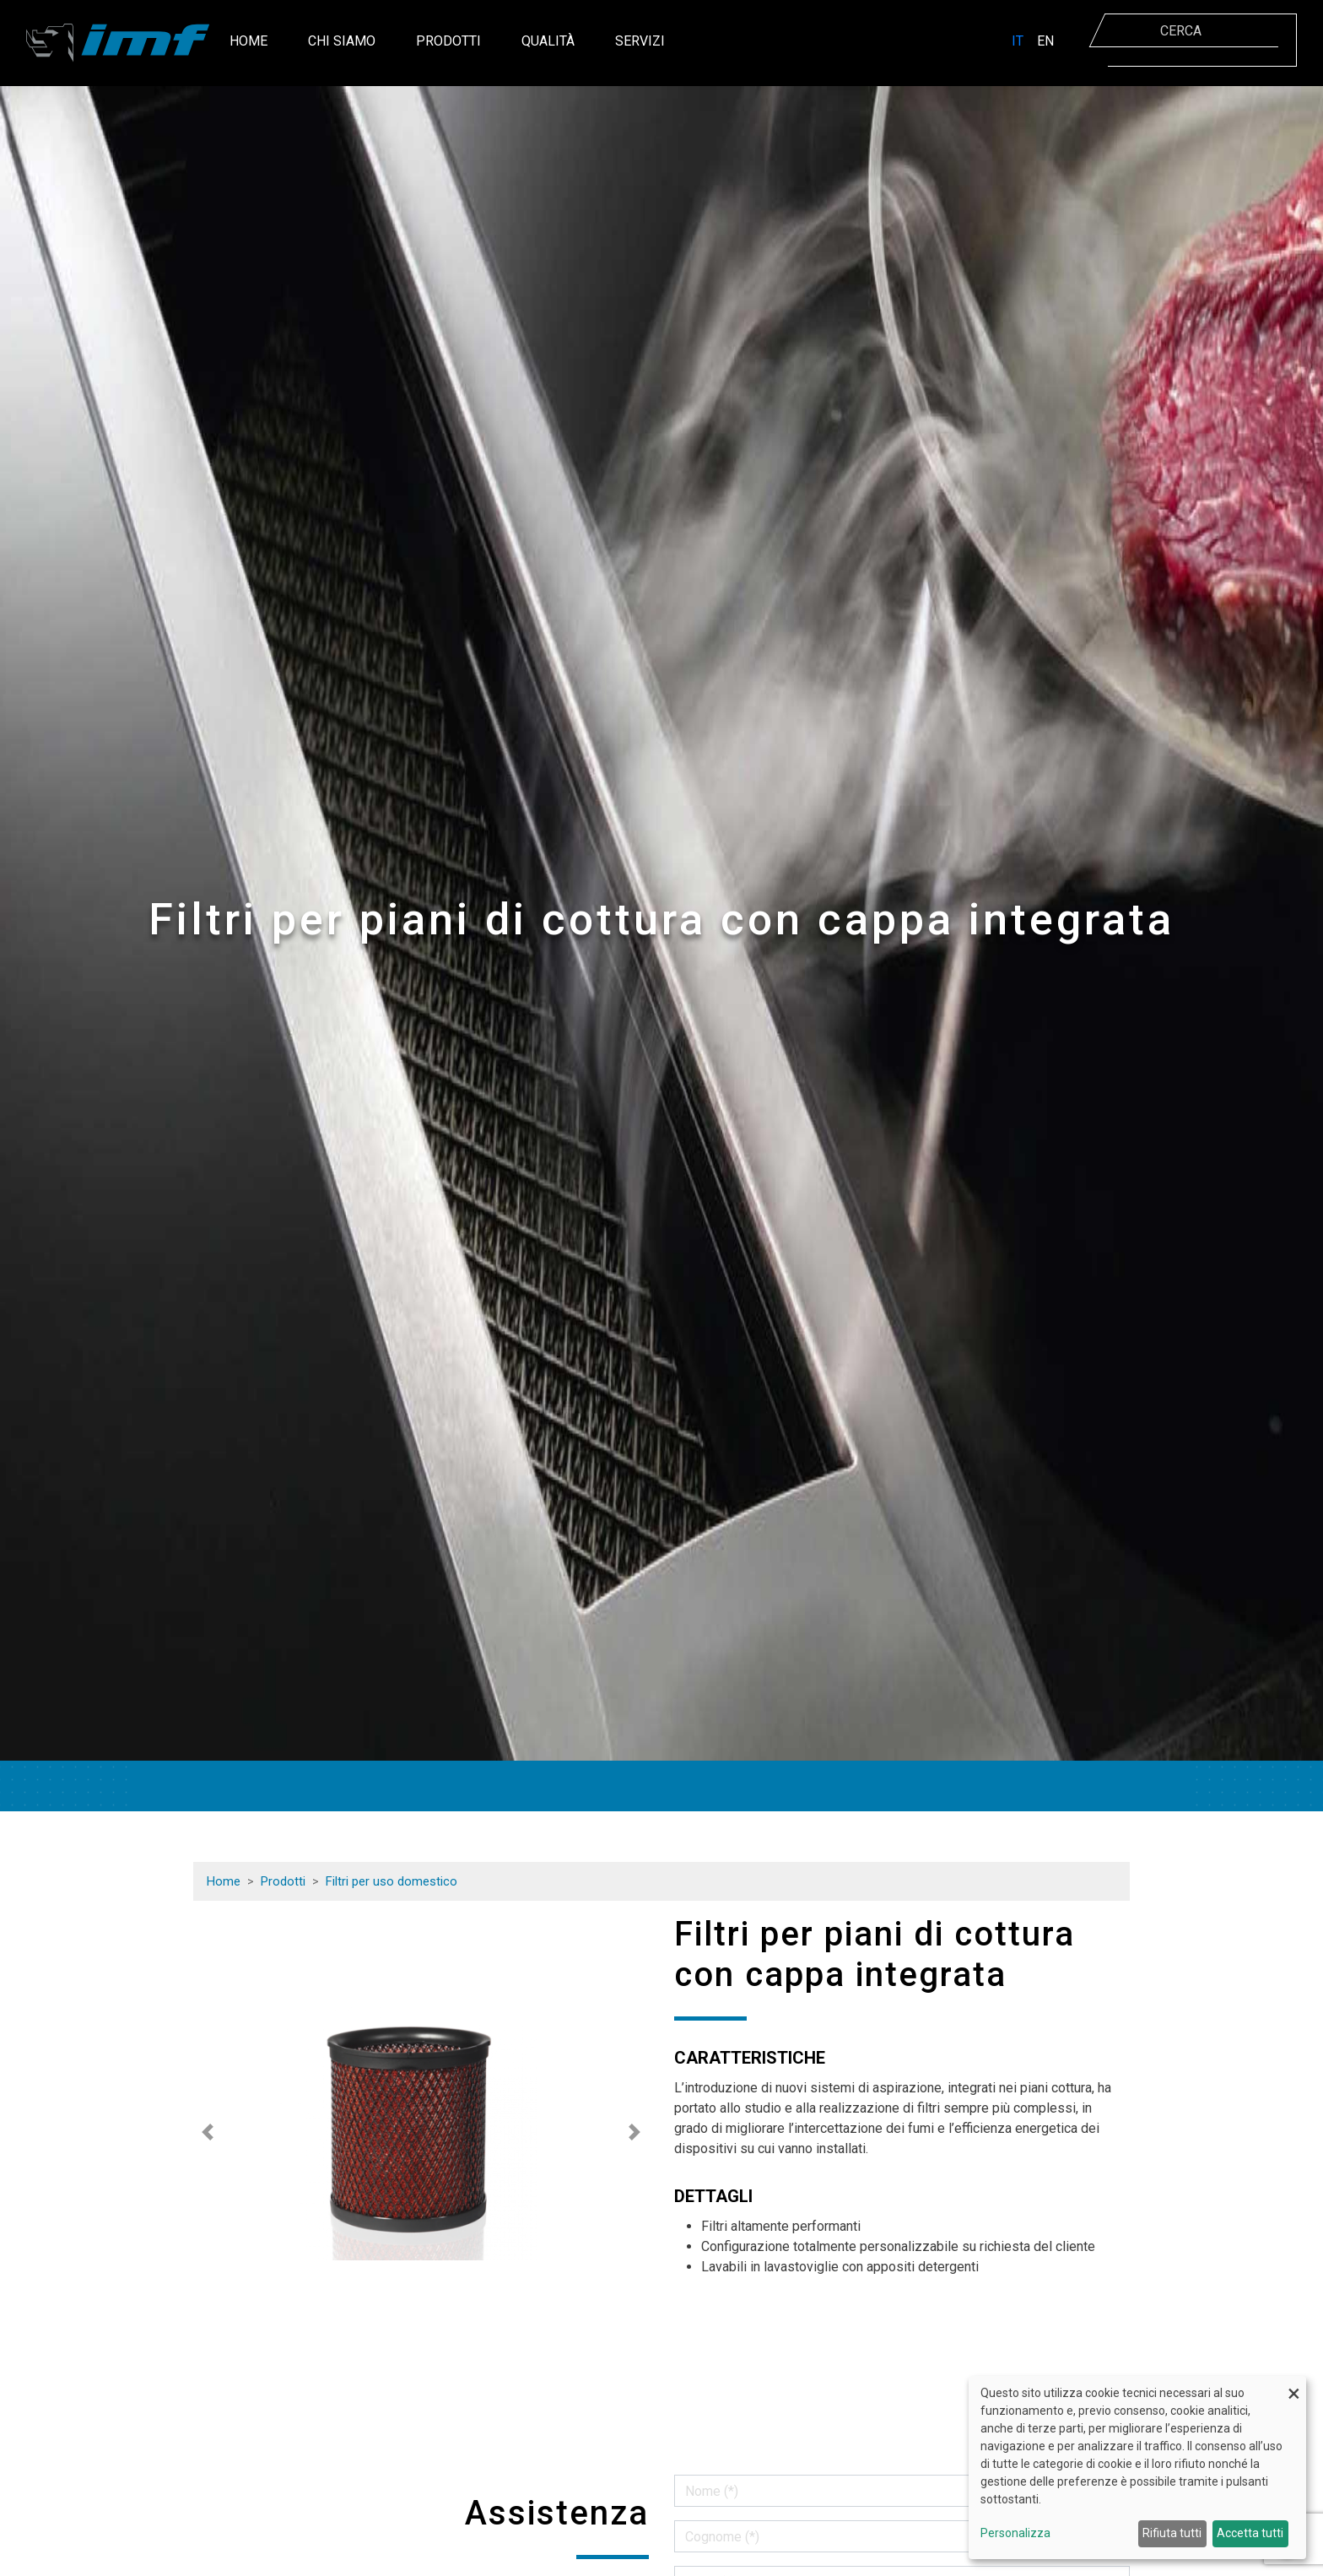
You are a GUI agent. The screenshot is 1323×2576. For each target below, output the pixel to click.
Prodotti (448, 41)
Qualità (548, 41)
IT (1017, 41)
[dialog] (1137, 2467)
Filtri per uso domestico (391, 1881)
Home (248, 41)
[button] (207, 2132)
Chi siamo (341, 41)
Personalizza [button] (1015, 2533)
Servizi (640, 41)
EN (1045, 41)
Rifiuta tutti (1172, 2533)
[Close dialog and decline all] (1293, 2386)
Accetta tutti (1250, 2533)
